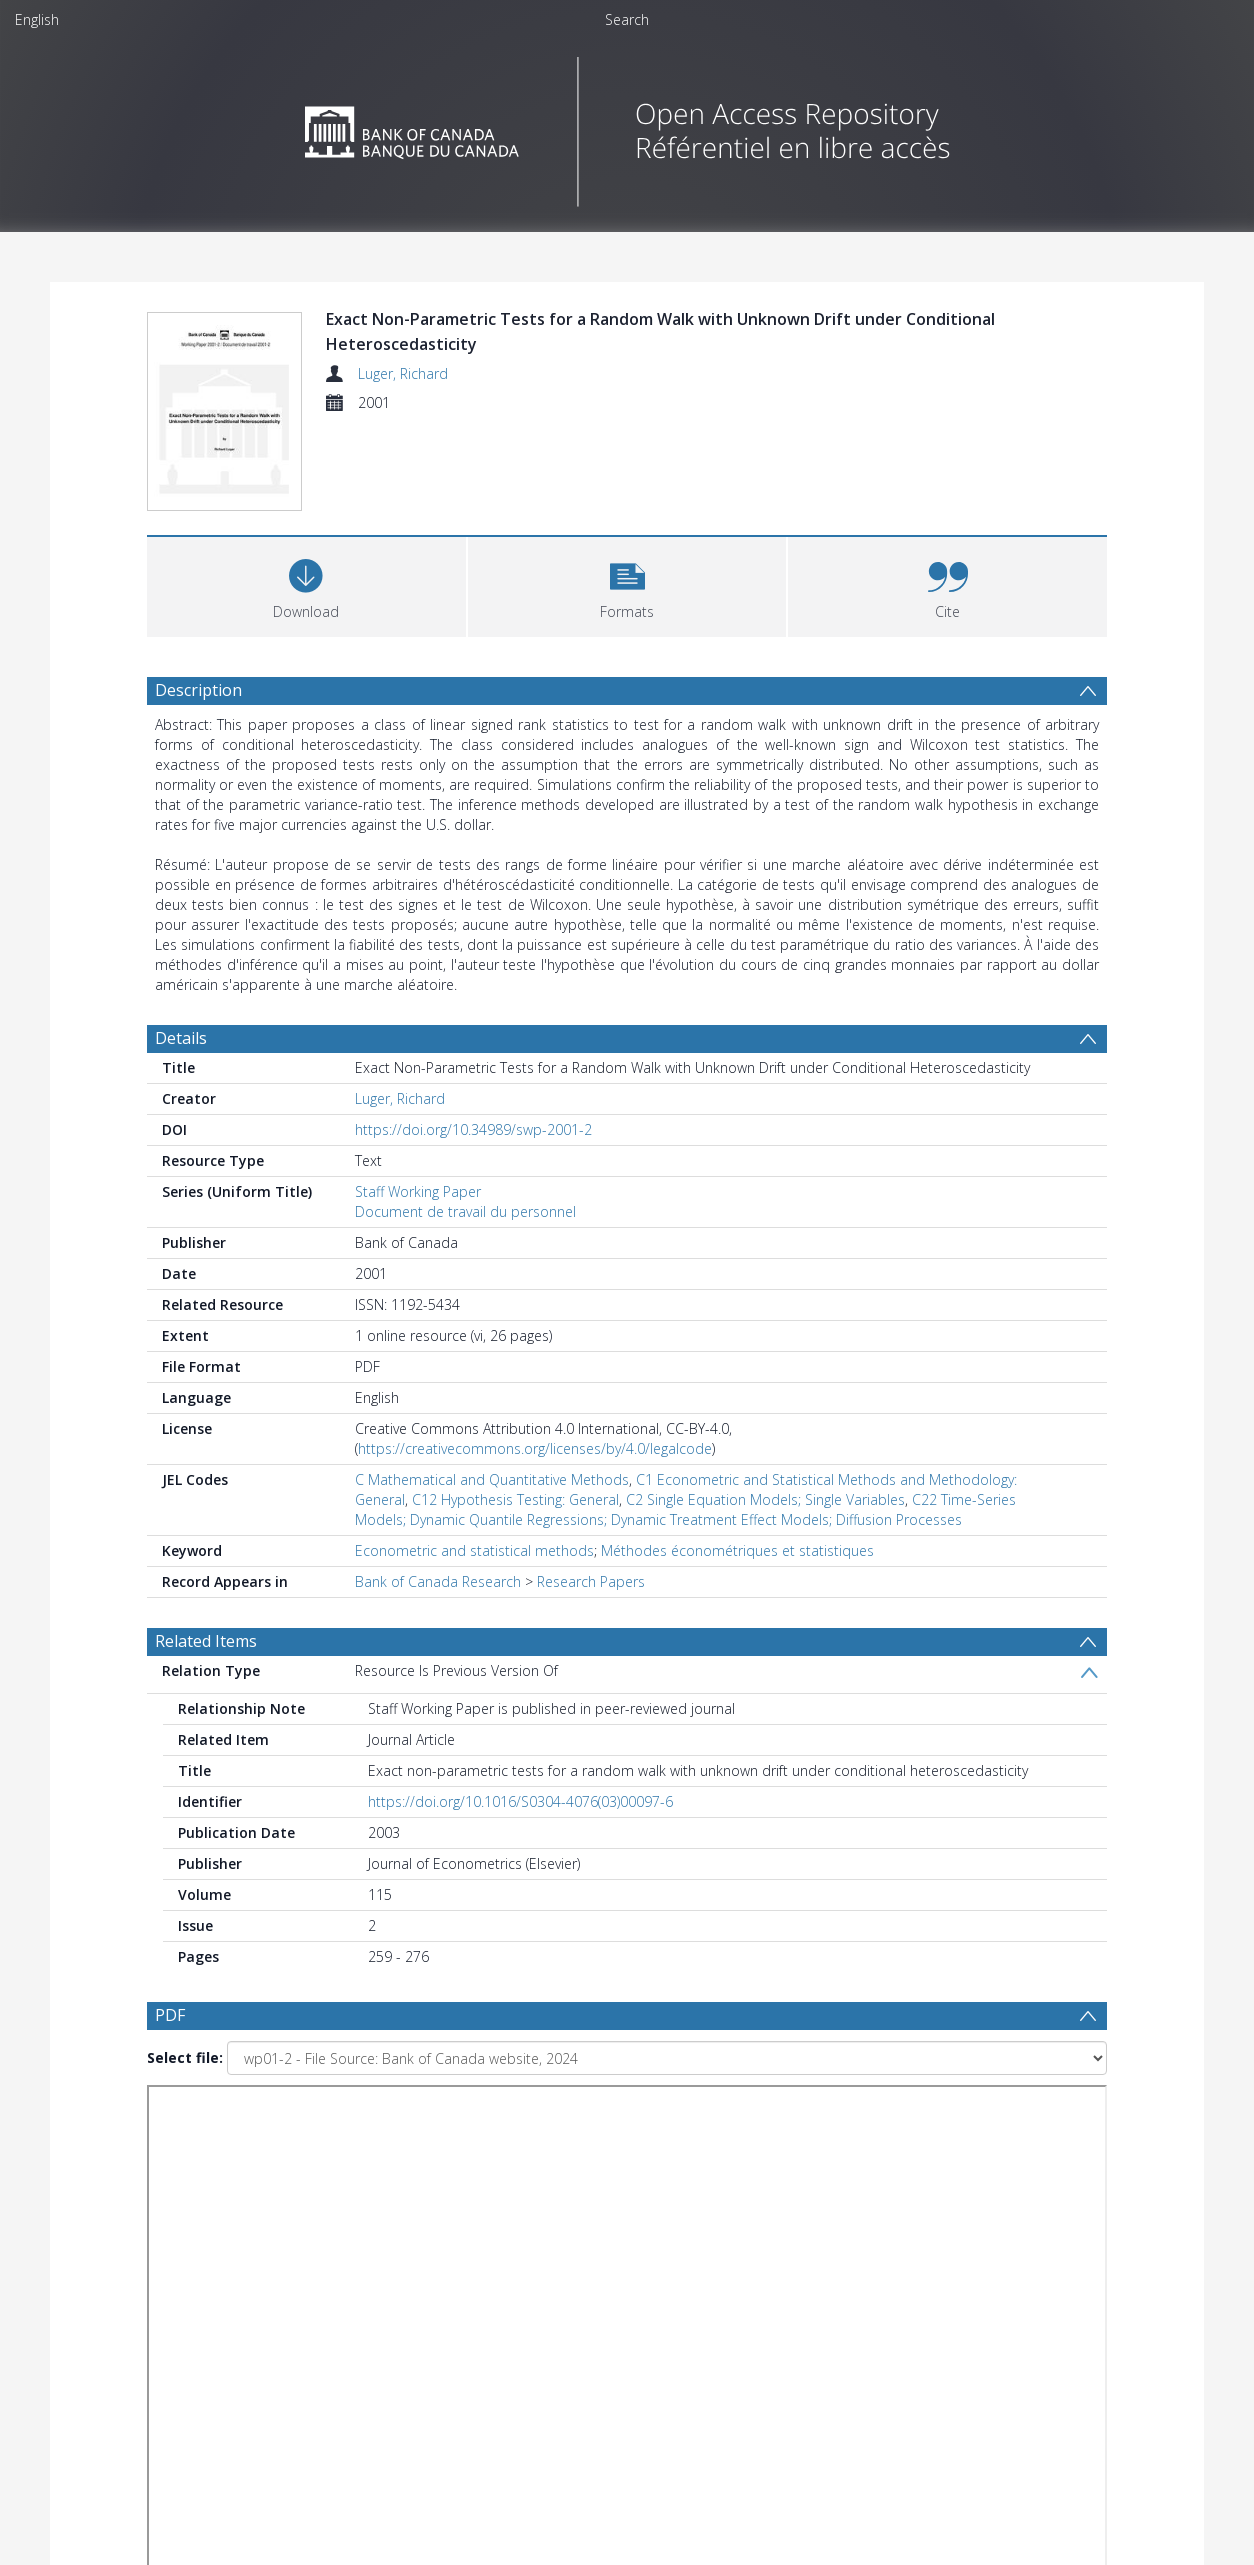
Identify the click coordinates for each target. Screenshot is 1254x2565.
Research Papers (591, 1581)
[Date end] (635, 2291)
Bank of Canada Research (438, 1581)
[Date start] (482, 2291)
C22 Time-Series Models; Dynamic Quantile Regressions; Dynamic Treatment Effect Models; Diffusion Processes (685, 1509)
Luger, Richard (403, 373)
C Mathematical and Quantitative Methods (492, 1479)
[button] (627, 584)
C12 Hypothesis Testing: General (515, 1499)
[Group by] (276, 2291)
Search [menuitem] (627, 19)
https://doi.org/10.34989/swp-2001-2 (473, 1129)
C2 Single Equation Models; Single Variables (765, 1499)
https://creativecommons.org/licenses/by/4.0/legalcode (535, 1448)
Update (863, 2290)
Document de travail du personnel (465, 1211)
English (37, 19)
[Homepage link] (627, 126)
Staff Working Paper (418, 1191)
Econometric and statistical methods (474, 1550)
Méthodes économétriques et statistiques (737, 1550)
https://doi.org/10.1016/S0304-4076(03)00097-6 (520, 1801)
